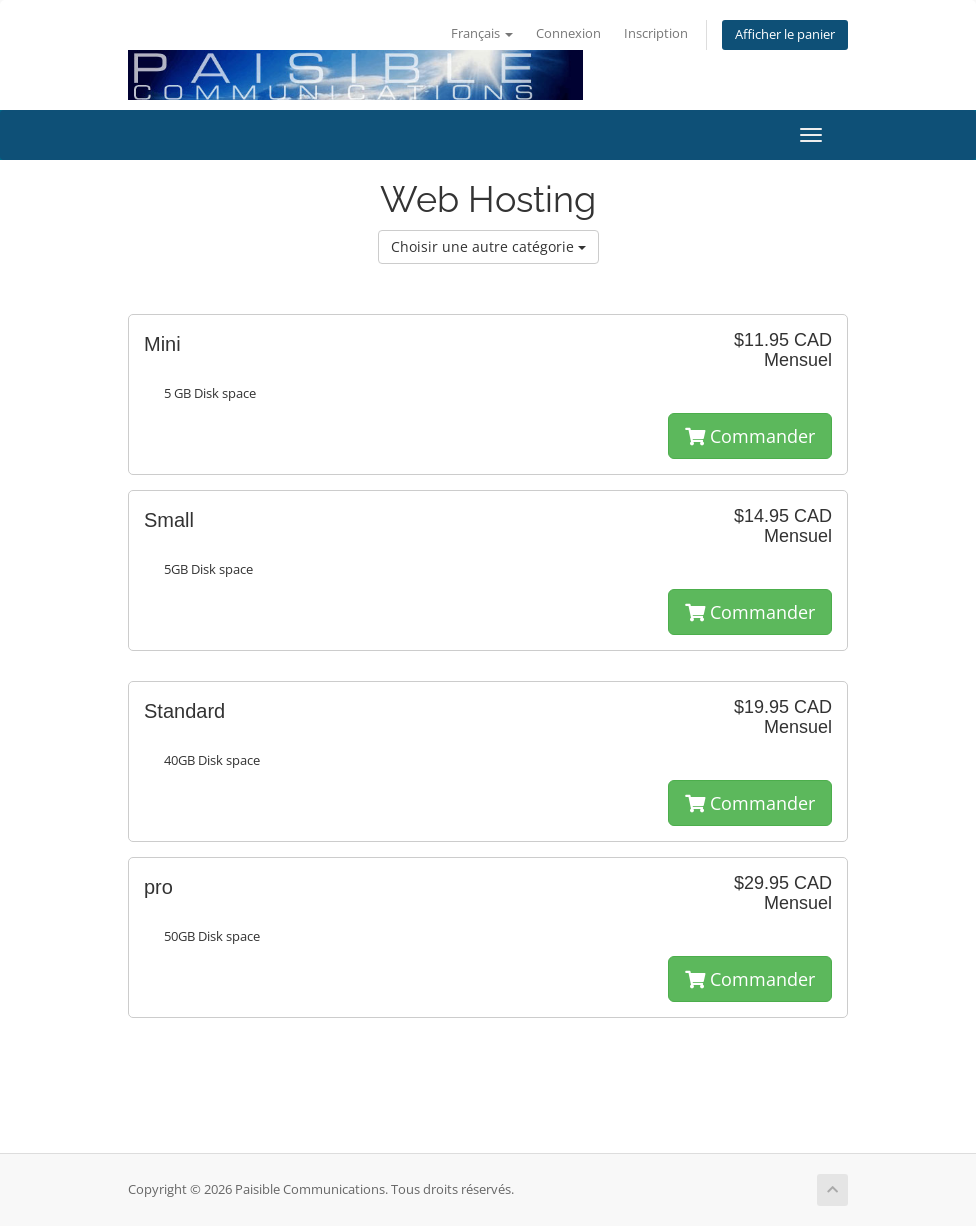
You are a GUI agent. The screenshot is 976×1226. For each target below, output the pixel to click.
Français (482, 33)
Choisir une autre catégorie (488, 246)
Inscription (656, 33)
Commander (750, 436)
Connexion (568, 33)
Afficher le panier (785, 34)
